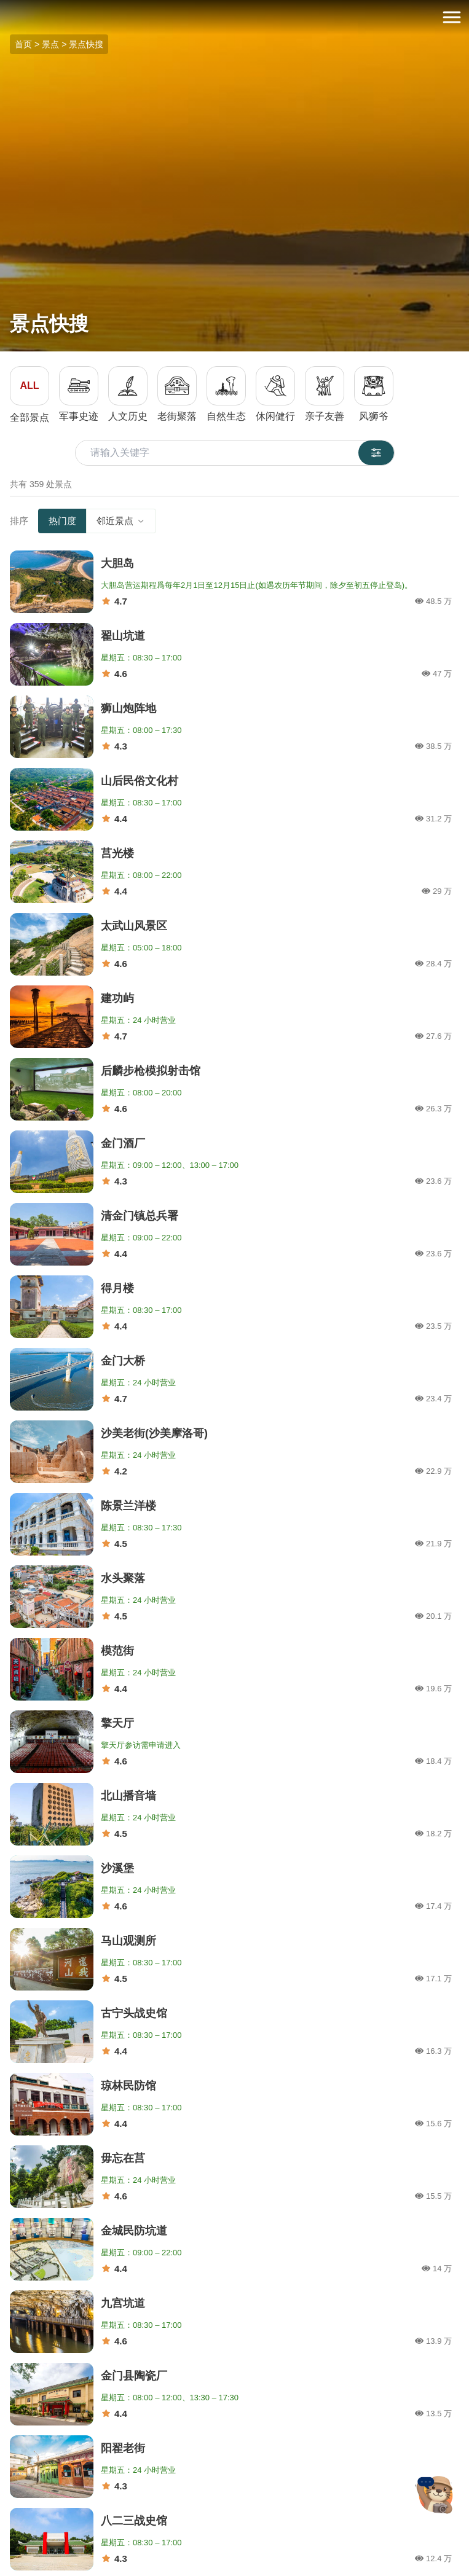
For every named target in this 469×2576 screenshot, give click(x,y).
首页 (23, 44)
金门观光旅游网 (235, 17)
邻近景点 (121, 520)
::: (4, 7)
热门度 (62, 520)
